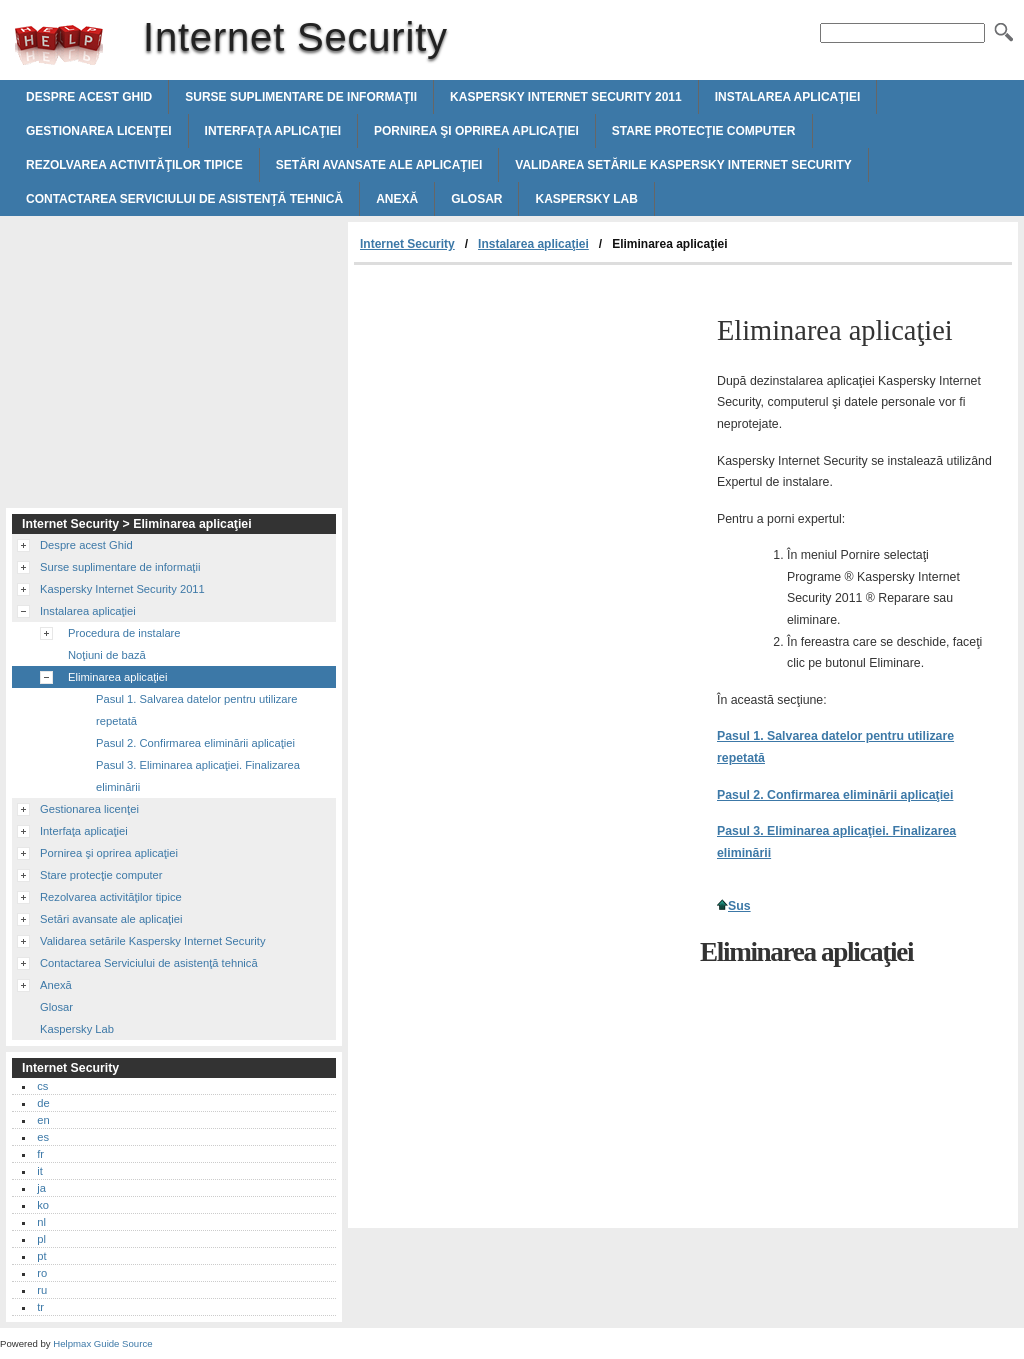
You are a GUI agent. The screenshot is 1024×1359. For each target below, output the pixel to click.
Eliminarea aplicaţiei (118, 677)
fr (40, 1154)
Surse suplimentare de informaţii (301, 97)
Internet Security (59, 45)
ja (41, 1188)
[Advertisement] (522, 415)
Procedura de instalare (124, 633)
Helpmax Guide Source (102, 1343)
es (43, 1137)
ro (42, 1273)
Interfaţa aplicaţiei (273, 131)
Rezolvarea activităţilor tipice (134, 165)
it (40, 1171)
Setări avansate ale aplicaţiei (379, 165)
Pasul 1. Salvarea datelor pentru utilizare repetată (197, 710)
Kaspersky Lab (586, 199)
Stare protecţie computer (704, 131)
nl (41, 1222)
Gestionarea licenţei (99, 131)
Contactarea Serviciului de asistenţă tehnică (184, 199)
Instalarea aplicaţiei (788, 97)
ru (42, 1290)
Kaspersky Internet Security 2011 (566, 97)
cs (42, 1086)
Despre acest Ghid (89, 97)
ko (43, 1205)
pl (41, 1239)
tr (40, 1307)
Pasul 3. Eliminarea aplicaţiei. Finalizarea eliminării (198, 776)
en (43, 1120)
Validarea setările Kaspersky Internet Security (683, 165)
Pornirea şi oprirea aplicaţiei (476, 131)
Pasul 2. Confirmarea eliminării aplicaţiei (835, 795)
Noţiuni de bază (107, 655)
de (43, 1103)
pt (41, 1256)
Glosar (476, 199)
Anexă (397, 199)
